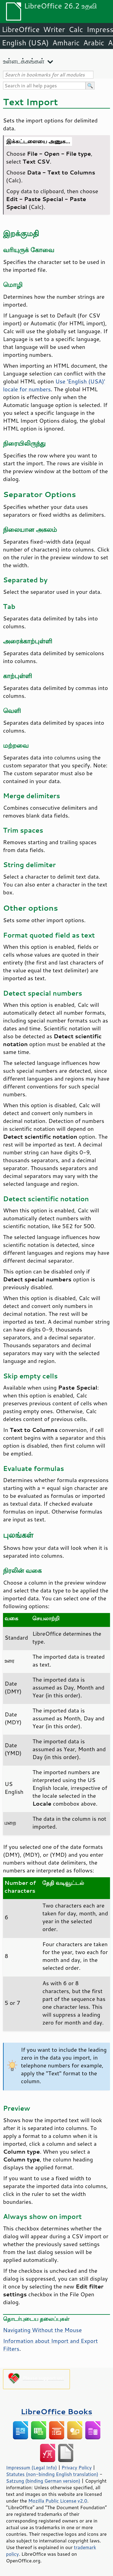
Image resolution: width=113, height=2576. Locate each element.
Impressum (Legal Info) (31, 2467)
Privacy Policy (76, 2467)
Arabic (93, 42)
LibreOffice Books (57, 2411)
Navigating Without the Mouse (42, 2330)
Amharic (66, 42)
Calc (76, 29)
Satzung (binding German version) (43, 2480)
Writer (54, 29)
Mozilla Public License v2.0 (57, 2500)
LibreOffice (20, 29)
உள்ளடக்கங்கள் (24, 61)
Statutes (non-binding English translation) (52, 2474)
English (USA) (25, 42)
